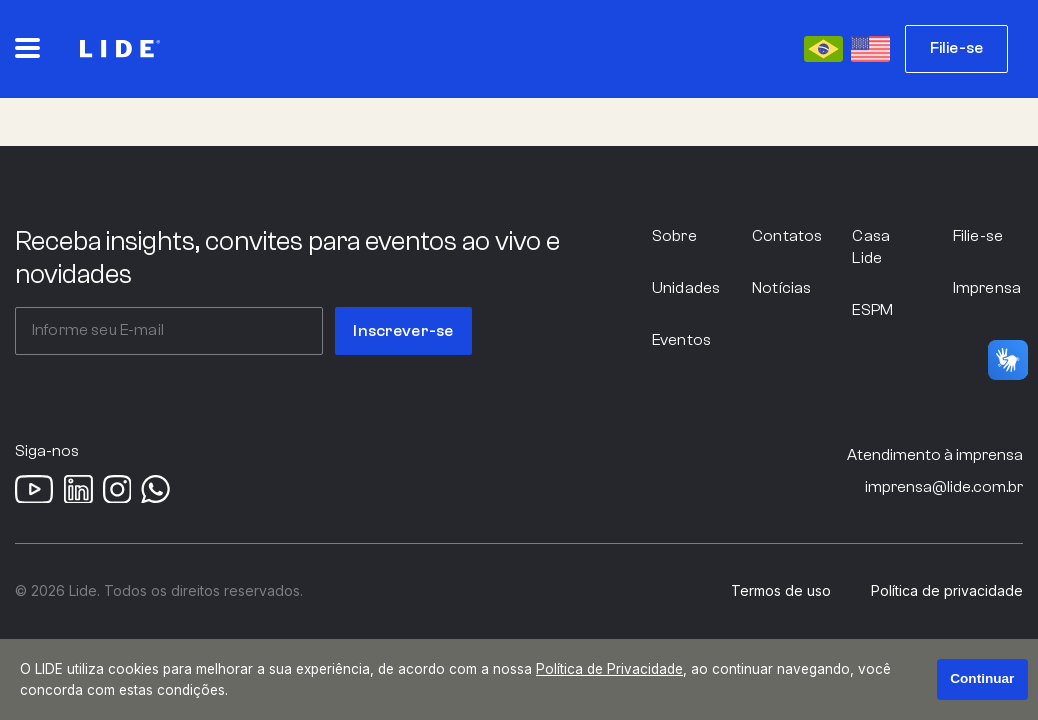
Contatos (787, 236)
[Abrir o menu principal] (27, 48)
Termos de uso (781, 591)
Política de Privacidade (609, 669)
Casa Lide (871, 247)
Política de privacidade (947, 591)
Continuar (982, 678)
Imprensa (987, 288)
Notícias (781, 288)
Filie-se (956, 48)
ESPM (872, 310)
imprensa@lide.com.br (944, 487)
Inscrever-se (403, 331)
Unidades (686, 288)
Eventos (681, 340)
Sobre (674, 236)
